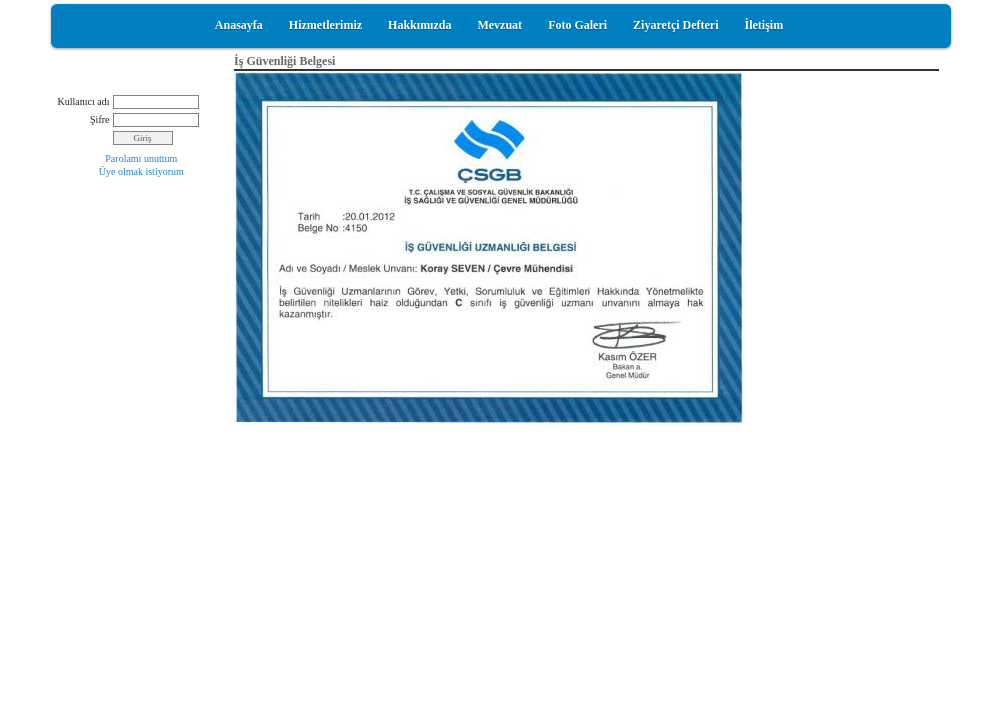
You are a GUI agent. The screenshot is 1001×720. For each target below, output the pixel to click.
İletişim (764, 25)
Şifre (99, 119)
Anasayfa (239, 25)
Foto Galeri (577, 25)
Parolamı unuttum (141, 158)
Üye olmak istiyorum (141, 171)
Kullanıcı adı (84, 101)
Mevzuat (499, 25)
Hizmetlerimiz (325, 25)
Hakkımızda (419, 25)
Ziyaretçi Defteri (675, 25)
